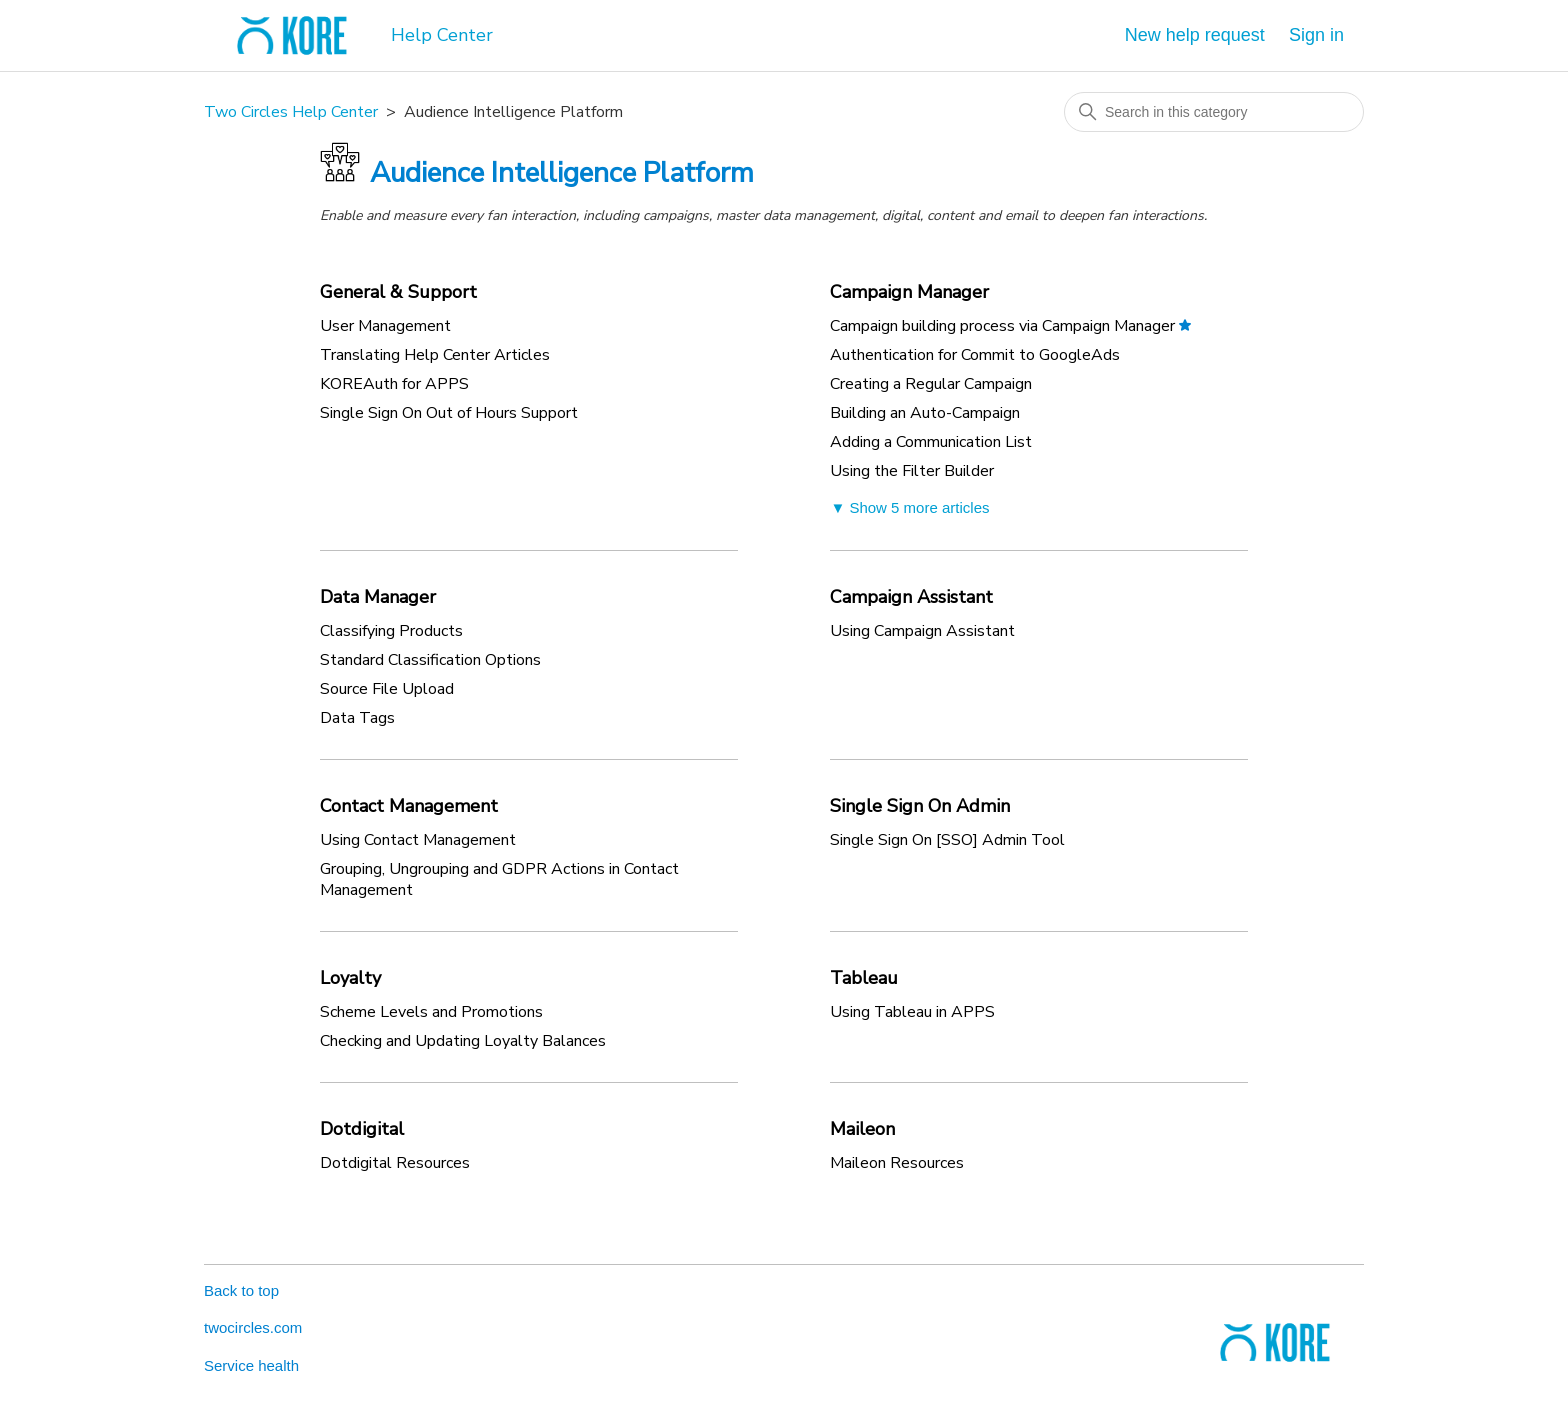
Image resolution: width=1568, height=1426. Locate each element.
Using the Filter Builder (912, 471)
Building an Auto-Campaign (925, 413)
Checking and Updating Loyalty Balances (463, 1041)
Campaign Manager (909, 292)
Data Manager (378, 597)
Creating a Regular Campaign (931, 384)
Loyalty (350, 978)
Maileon (862, 1129)
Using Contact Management (418, 840)
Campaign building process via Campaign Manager (1002, 326)
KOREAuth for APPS (394, 384)
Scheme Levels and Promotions (431, 1012)
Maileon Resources (897, 1163)
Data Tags (357, 718)
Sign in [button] (1316, 35)
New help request (1195, 35)
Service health (251, 1365)
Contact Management (409, 806)
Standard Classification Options (430, 660)
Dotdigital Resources (395, 1163)
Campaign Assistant (911, 597)
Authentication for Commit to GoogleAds (975, 355)
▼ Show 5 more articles (909, 507)
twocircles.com (253, 1327)
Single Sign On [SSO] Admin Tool (947, 840)
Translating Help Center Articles (435, 355)
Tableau (864, 978)
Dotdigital (362, 1129)
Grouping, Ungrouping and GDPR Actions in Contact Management (499, 879)
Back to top (241, 1290)
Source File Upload (387, 689)
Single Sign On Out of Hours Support (449, 413)
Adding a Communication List (931, 442)
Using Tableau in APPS (912, 1012)
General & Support (398, 292)
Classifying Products (391, 631)
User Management (385, 326)
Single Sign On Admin (920, 806)
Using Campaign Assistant (922, 631)
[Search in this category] (1214, 112)
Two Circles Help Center (291, 112)
